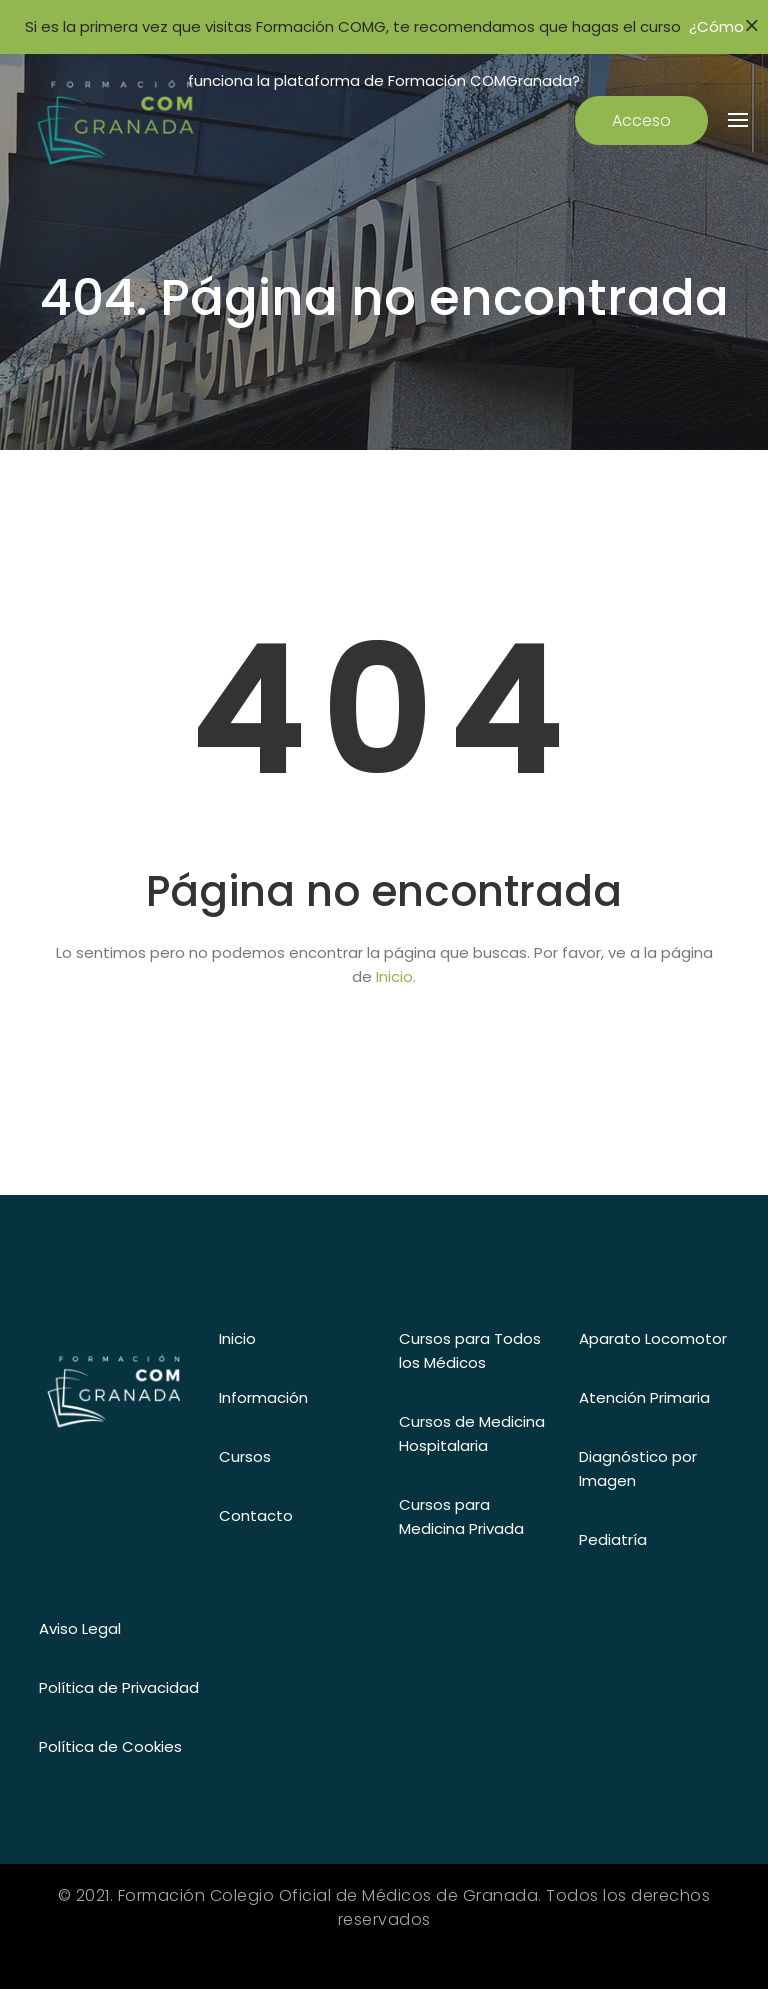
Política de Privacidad (119, 1687)
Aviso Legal (80, 1628)
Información (263, 1397)
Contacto (256, 1515)
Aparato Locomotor (653, 1338)
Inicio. (396, 976)
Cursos (245, 1456)
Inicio (237, 1338)
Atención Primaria (644, 1397)
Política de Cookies (110, 1746)
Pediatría (613, 1539)
